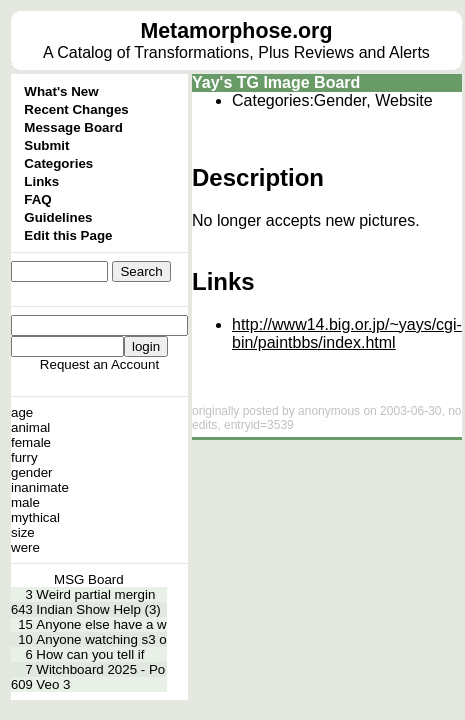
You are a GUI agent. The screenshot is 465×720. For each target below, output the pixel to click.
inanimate (40, 487)
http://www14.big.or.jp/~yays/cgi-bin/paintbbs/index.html (347, 333)
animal (30, 427)
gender (32, 472)
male (25, 502)
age (22, 412)
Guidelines (58, 217)
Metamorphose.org (236, 31)
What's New (61, 91)
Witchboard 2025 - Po (100, 669)
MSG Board (89, 579)
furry (24, 457)
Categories (58, 163)
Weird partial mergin (95, 594)
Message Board (73, 127)
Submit (46, 145)
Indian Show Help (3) (98, 609)
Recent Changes (76, 109)
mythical (35, 517)
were (25, 547)
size (23, 532)
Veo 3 (53, 684)
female (31, 442)
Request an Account (99, 364)
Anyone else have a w (101, 624)
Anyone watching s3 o (101, 639)
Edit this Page (68, 235)
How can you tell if (90, 654)
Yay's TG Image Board (276, 82)
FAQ (37, 199)
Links (41, 181)
